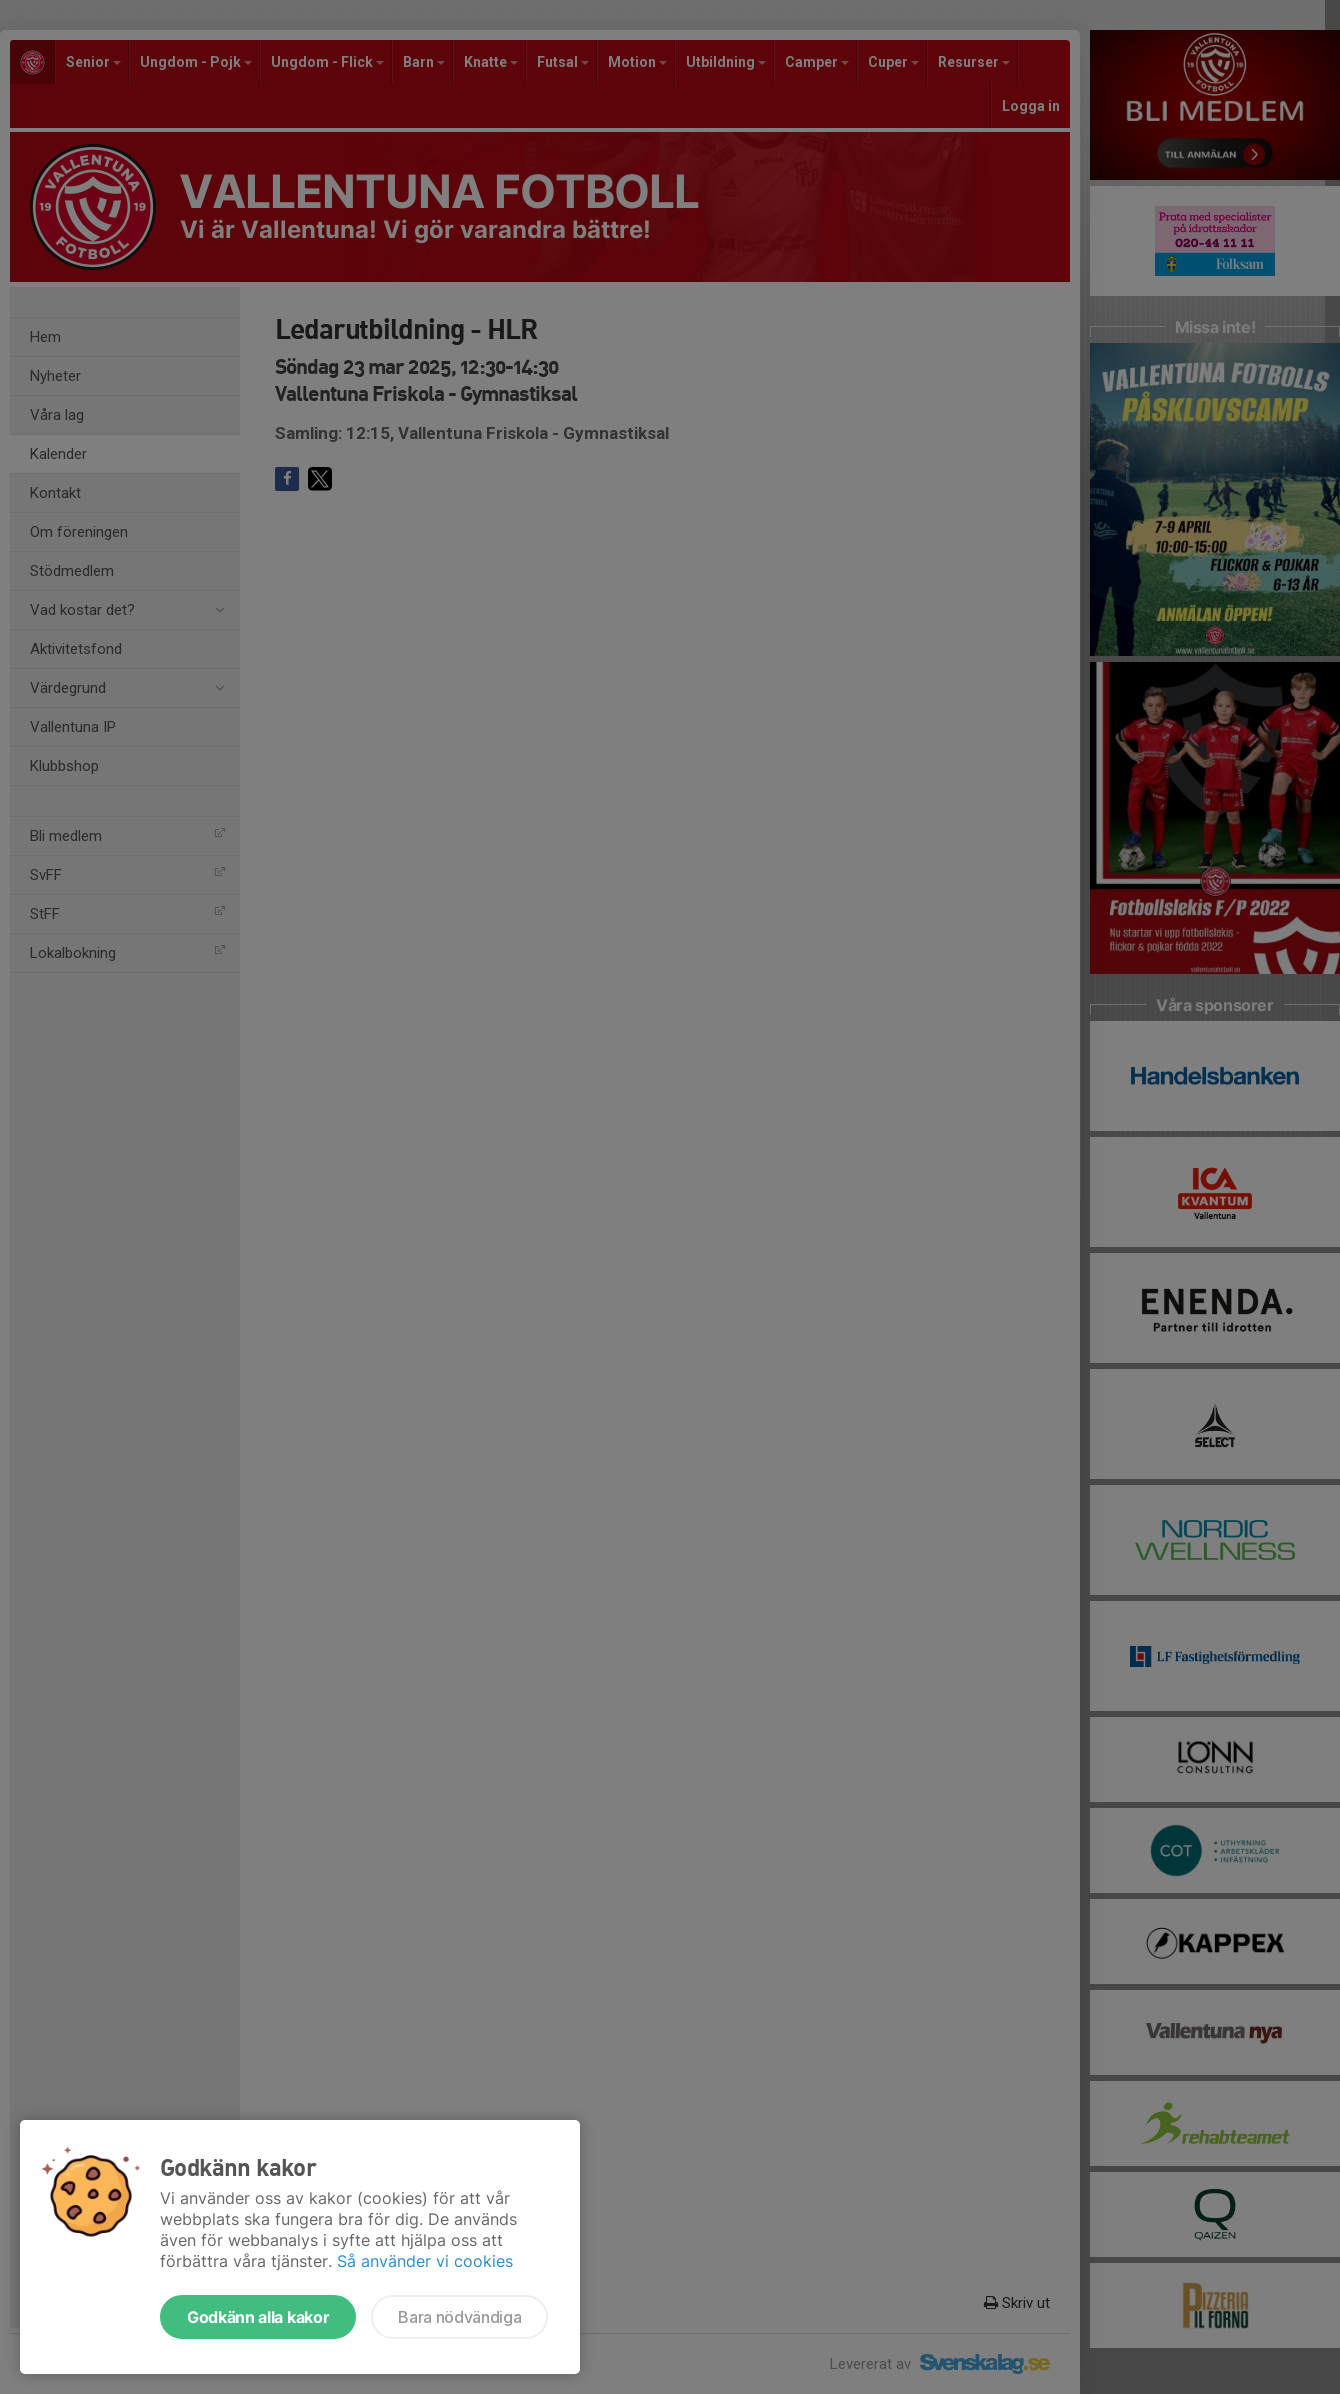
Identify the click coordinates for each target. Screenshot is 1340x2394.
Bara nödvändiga (459, 2317)
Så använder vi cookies (425, 2261)
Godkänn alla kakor (258, 2317)
